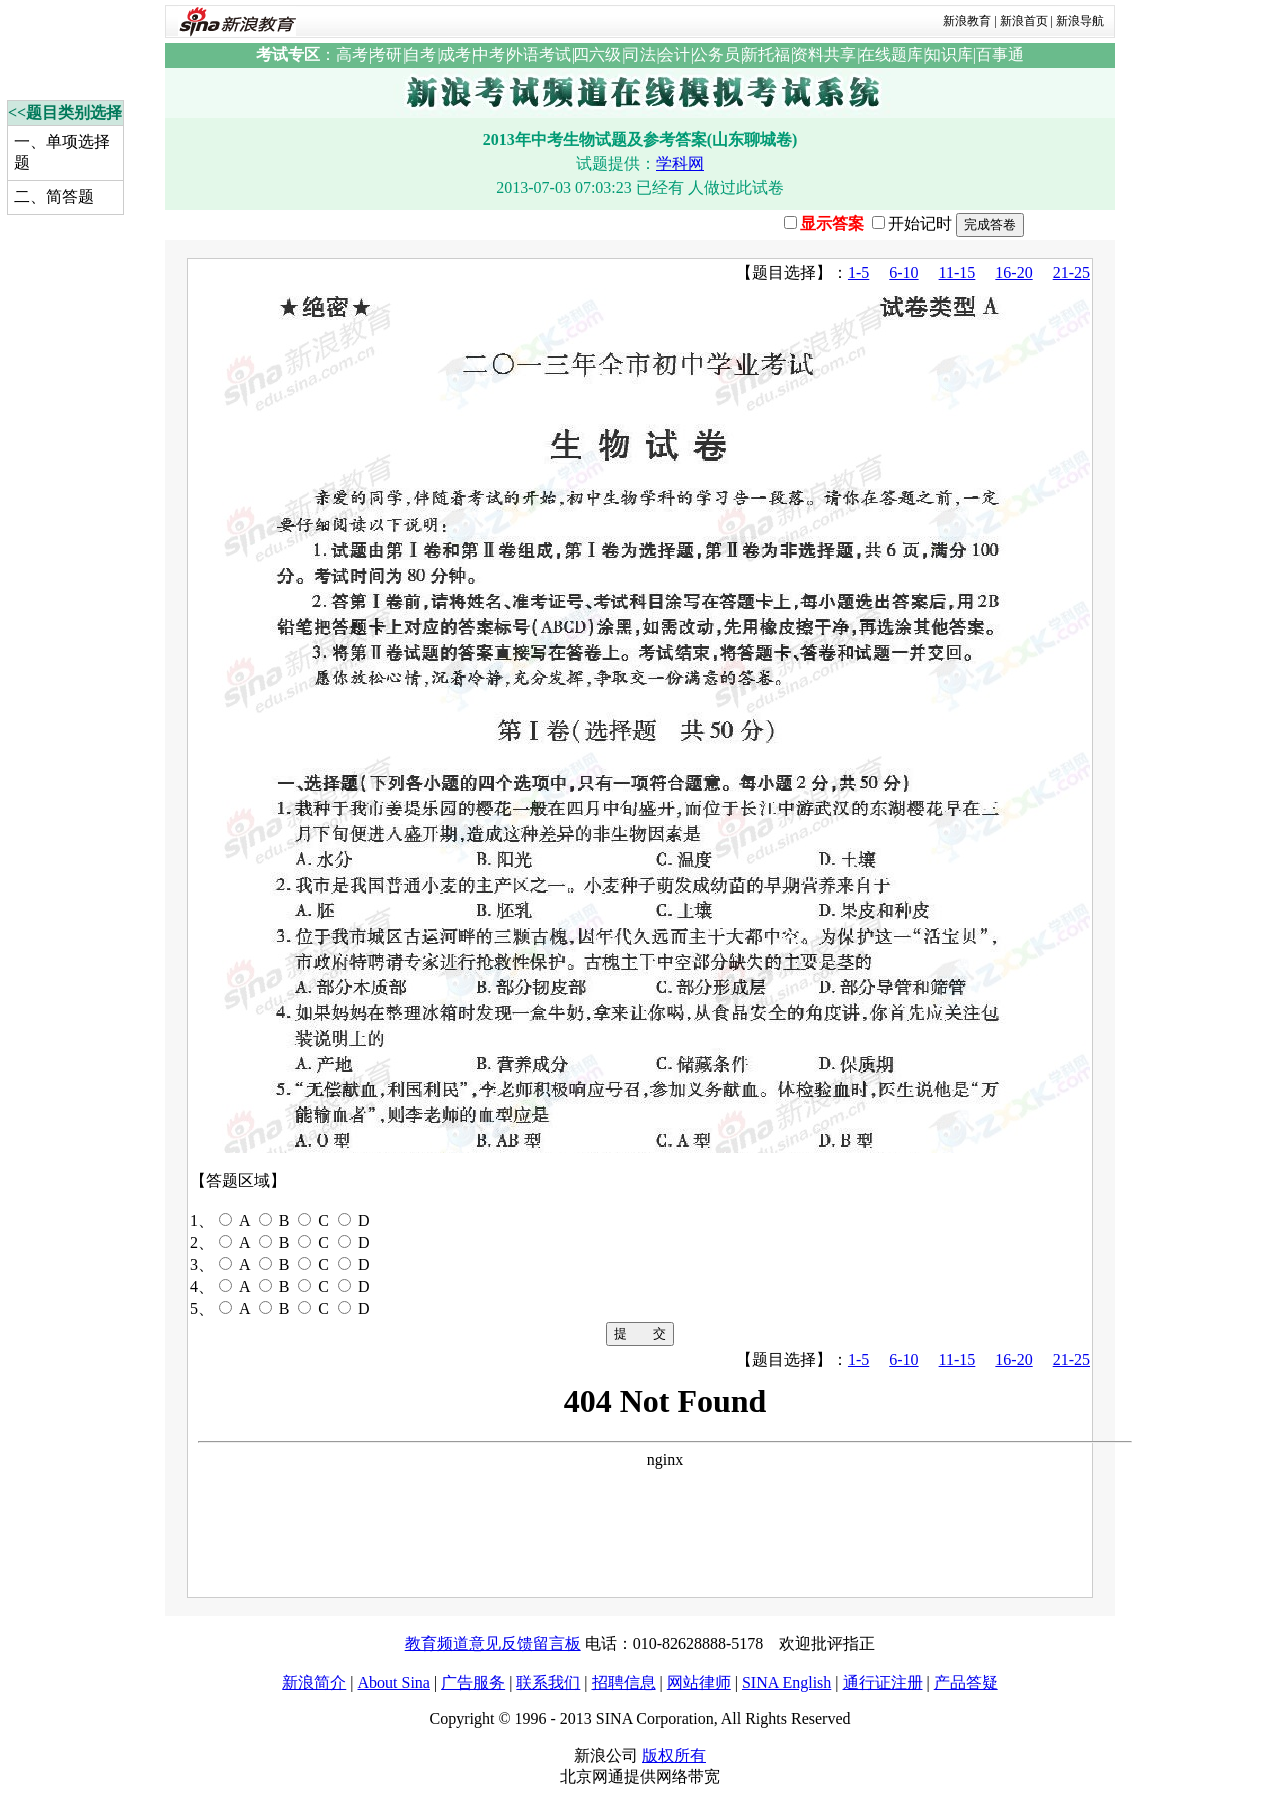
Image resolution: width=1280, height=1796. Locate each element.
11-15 (957, 272)
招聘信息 (624, 1682)
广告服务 (473, 1682)
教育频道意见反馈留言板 (493, 1643)
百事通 (1000, 54)
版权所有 (674, 1755)
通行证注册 (883, 1682)
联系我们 (548, 1682)
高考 (352, 54)
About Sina (393, 1682)
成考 (455, 54)
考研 (386, 54)
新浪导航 (1080, 21)
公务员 (716, 54)
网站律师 (699, 1682)
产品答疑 (966, 1682)
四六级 (597, 54)
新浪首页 (1024, 21)
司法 (640, 54)
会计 (674, 54)
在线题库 (891, 54)
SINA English (786, 1682)
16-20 (1013, 272)
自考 (420, 54)
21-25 (1071, 272)
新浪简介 (314, 1682)
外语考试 (539, 54)
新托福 (766, 54)
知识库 (949, 54)
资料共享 (824, 54)
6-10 (903, 272)
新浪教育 (967, 21)
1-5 (858, 272)
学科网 (680, 163)
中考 (489, 54)
